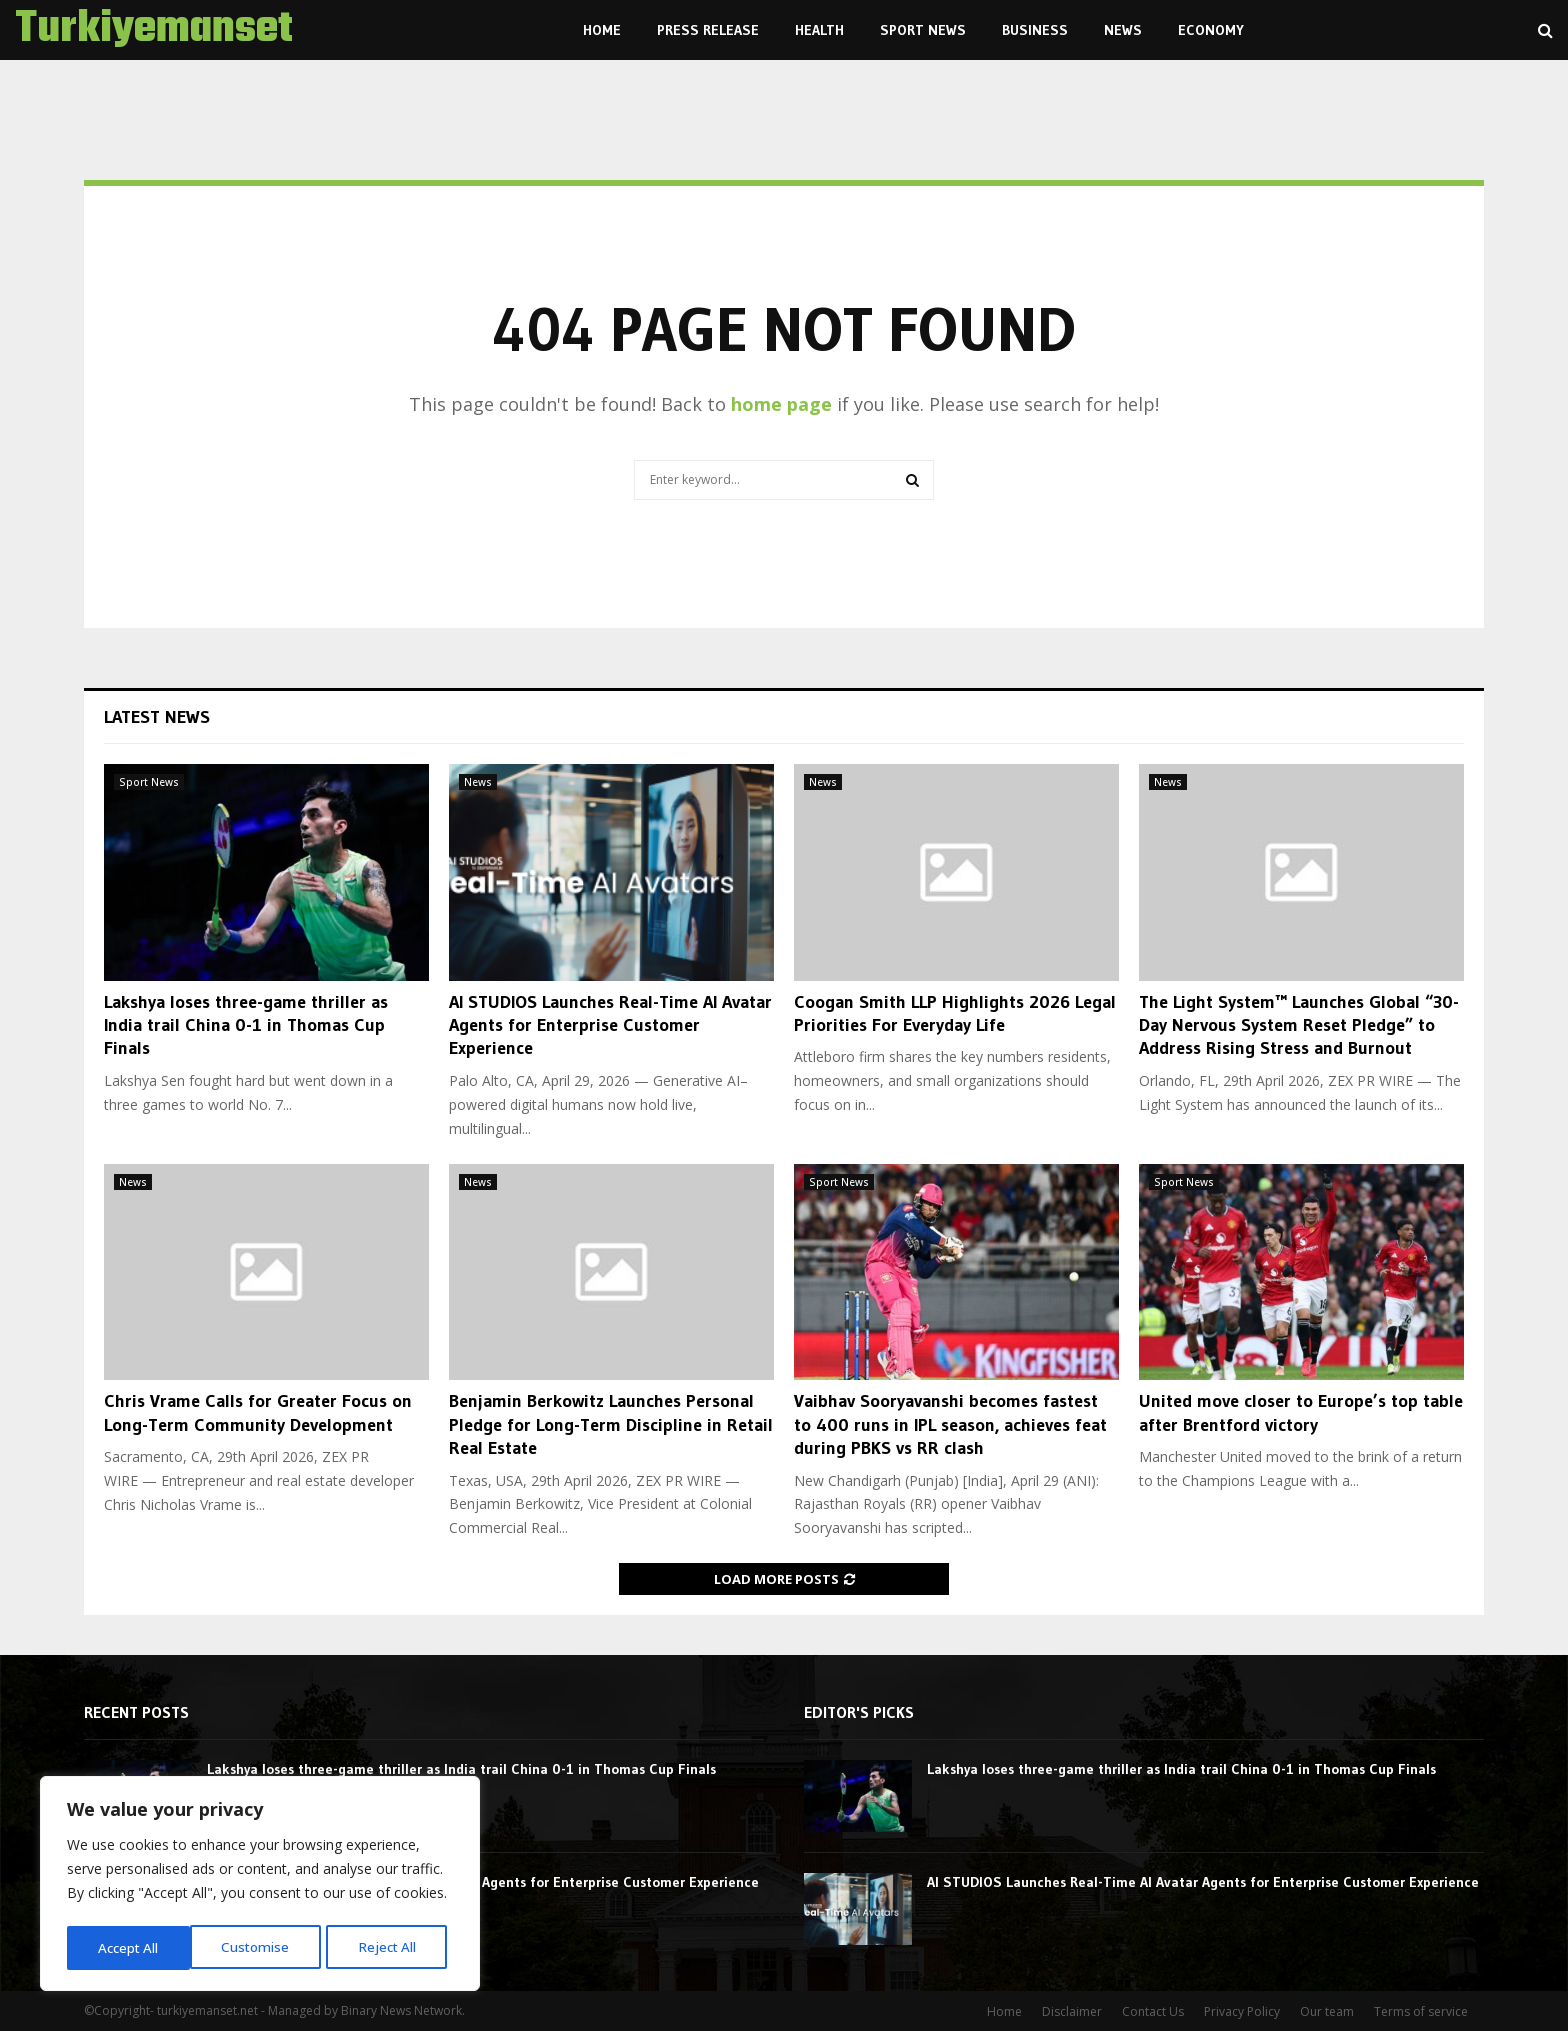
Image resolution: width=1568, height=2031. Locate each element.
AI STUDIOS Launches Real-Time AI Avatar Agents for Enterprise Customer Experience (610, 1025)
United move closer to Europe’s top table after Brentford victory (1301, 1412)
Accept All (392, 1947)
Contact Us (1153, 2011)
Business (1035, 30)
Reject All (262, 1947)
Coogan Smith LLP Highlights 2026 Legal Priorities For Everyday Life (955, 1013)
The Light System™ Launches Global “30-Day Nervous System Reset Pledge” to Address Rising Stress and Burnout (1299, 1025)
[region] (260, 1886)
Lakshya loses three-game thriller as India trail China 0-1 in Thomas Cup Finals (246, 1025)
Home (602, 30)
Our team (1327, 2011)
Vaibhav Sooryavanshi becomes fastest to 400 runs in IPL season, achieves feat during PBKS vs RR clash (950, 1424)
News (1123, 30)
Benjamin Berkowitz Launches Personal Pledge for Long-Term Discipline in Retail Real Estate (611, 1424)
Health (819, 30)
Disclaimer (1072, 2011)
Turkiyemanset (154, 30)
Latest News (157, 717)
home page (781, 404)
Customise (131, 1947)
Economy (1211, 30)
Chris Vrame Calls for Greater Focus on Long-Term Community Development (258, 1412)
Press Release (708, 30)
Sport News (923, 30)
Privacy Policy (1242, 2011)
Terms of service (1421, 2011)
